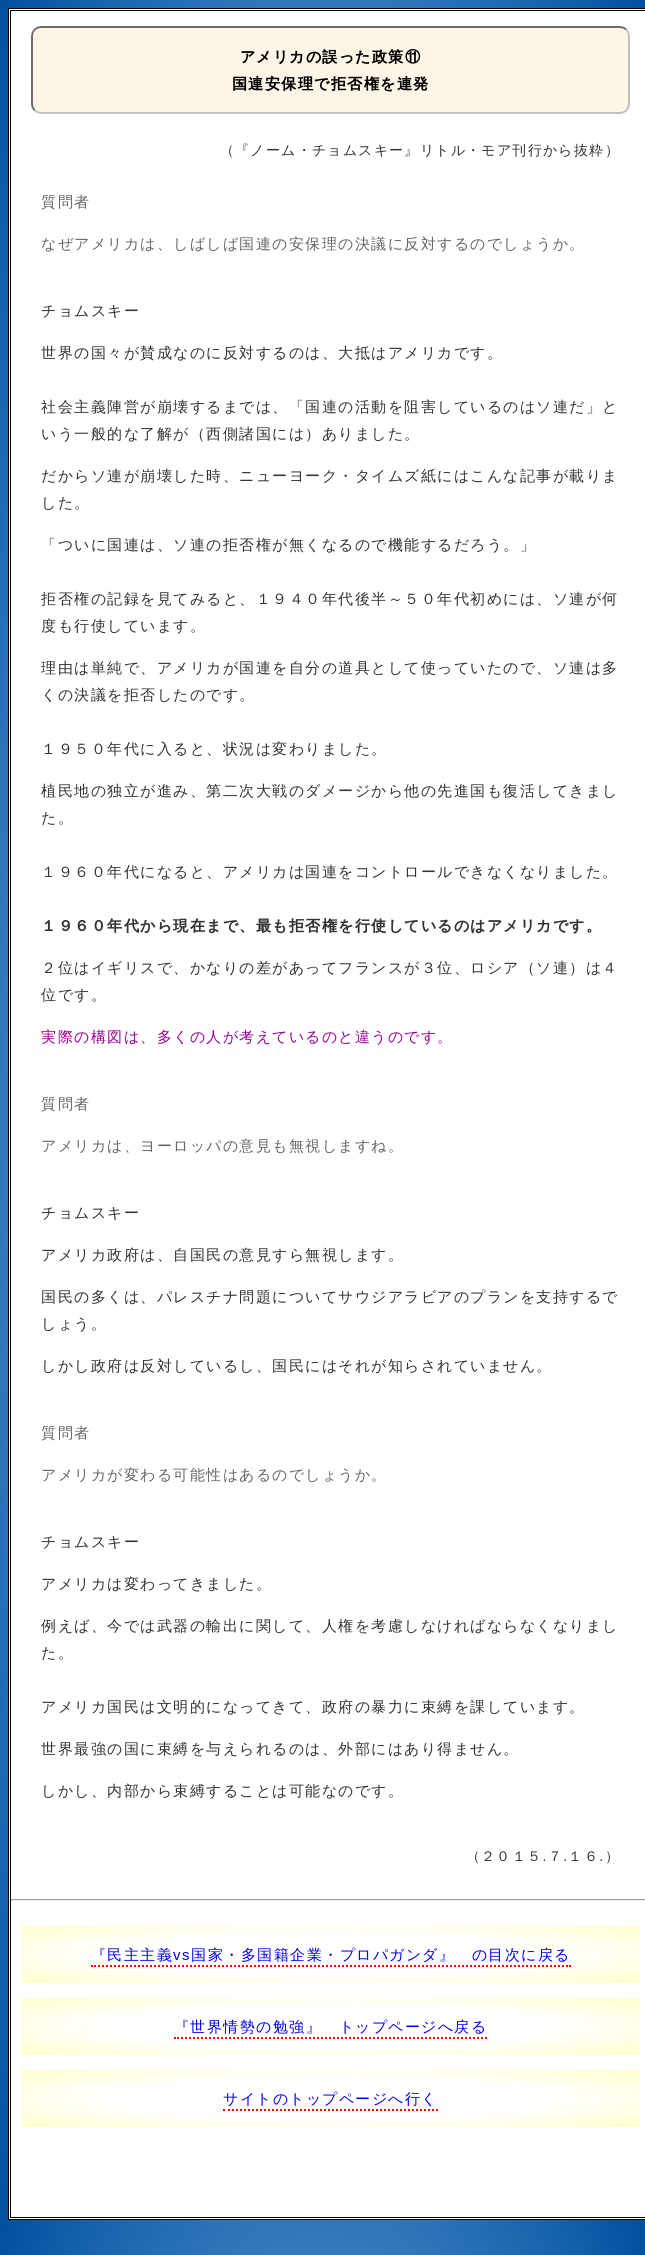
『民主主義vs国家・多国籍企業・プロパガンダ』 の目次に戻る (331, 1954)
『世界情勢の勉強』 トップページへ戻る (331, 2026)
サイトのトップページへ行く (330, 2098)
